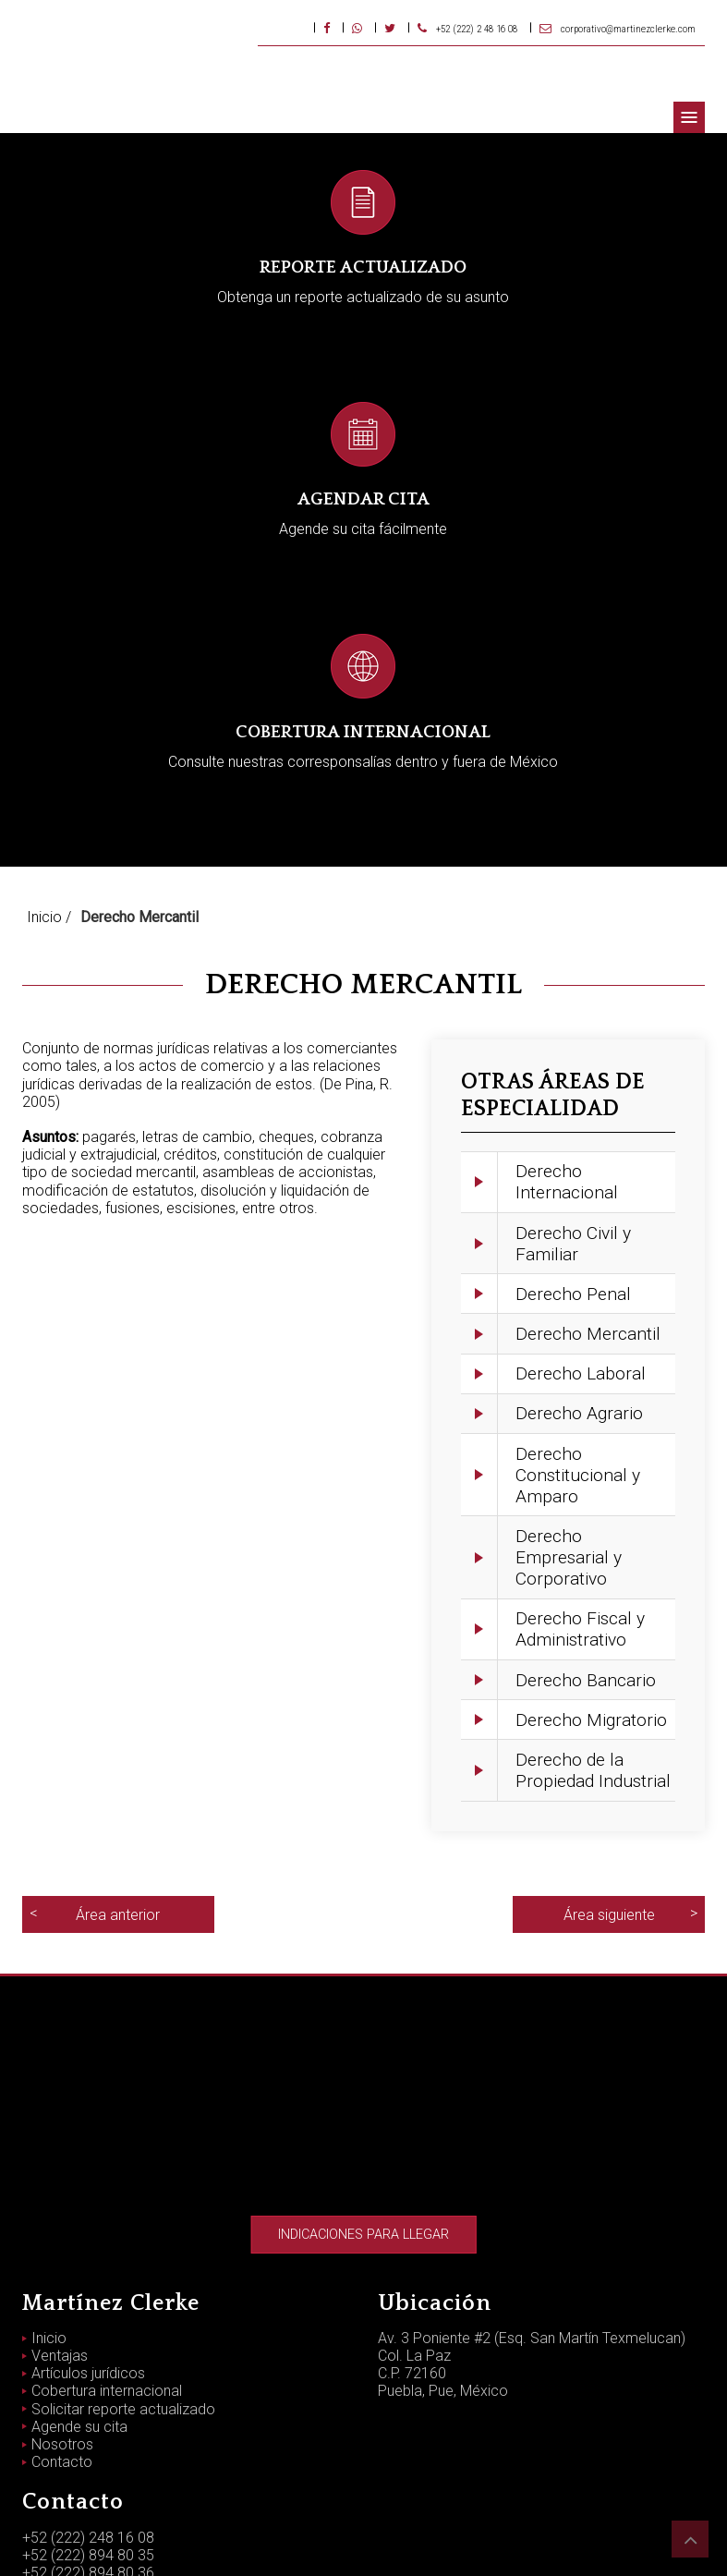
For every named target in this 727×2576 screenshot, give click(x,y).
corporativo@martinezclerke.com (132, 2418)
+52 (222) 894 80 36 (88, 2401)
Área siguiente (609, 1743)
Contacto (61, 2290)
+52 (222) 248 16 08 (88, 2366)
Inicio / (49, 745)
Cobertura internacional (106, 2219)
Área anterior (118, 1743)
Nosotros (62, 2272)
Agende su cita (79, 2255)
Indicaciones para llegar (363, 2063)
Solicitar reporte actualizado (123, 2237)
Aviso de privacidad (364, 2539)
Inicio (49, 2166)
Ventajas (59, 2184)
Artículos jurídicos (88, 2201)
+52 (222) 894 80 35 (88, 2383)
